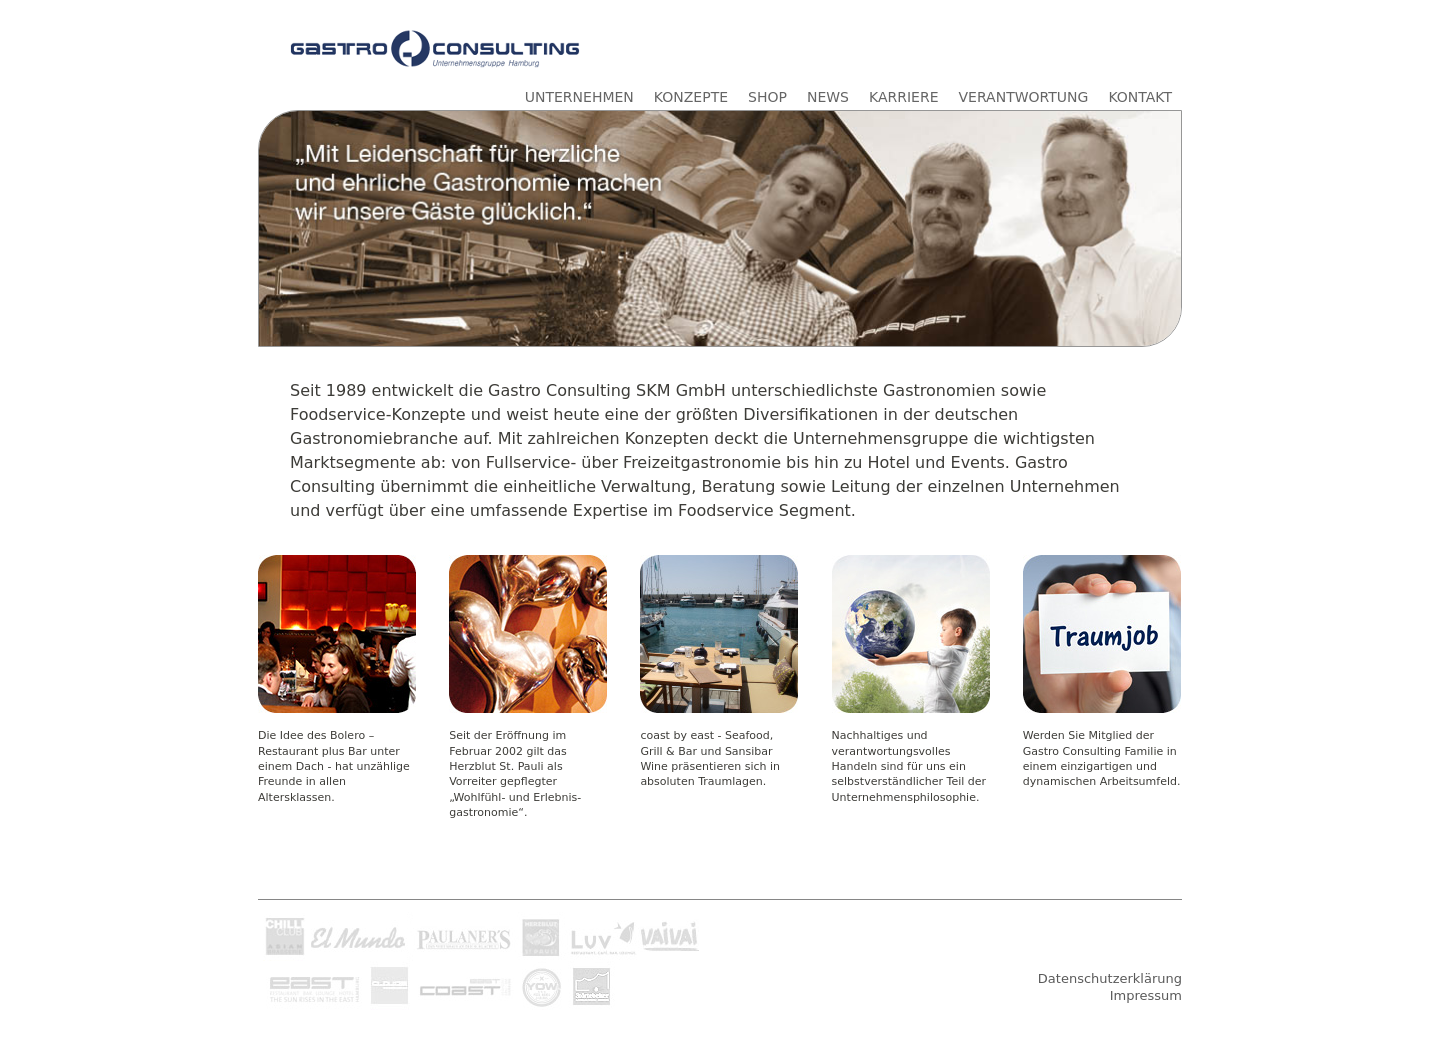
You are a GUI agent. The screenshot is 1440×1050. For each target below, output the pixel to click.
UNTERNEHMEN (579, 97)
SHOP (767, 97)
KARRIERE (904, 97)
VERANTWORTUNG (1024, 97)
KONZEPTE (691, 97)
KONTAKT (1140, 97)
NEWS (828, 97)
